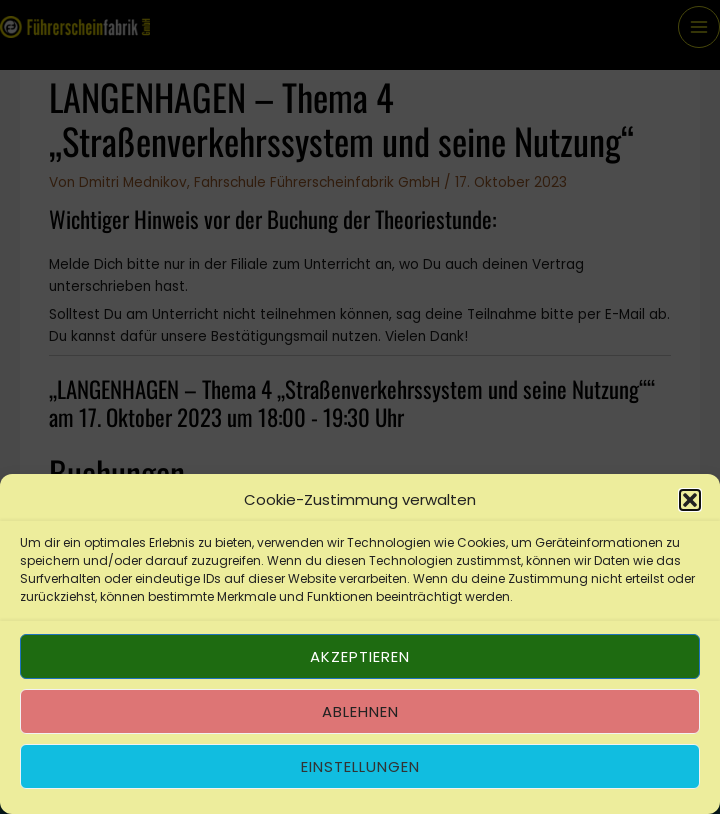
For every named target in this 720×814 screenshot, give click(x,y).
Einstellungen (360, 766)
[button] (690, 500)
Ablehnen (360, 711)
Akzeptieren (360, 656)
